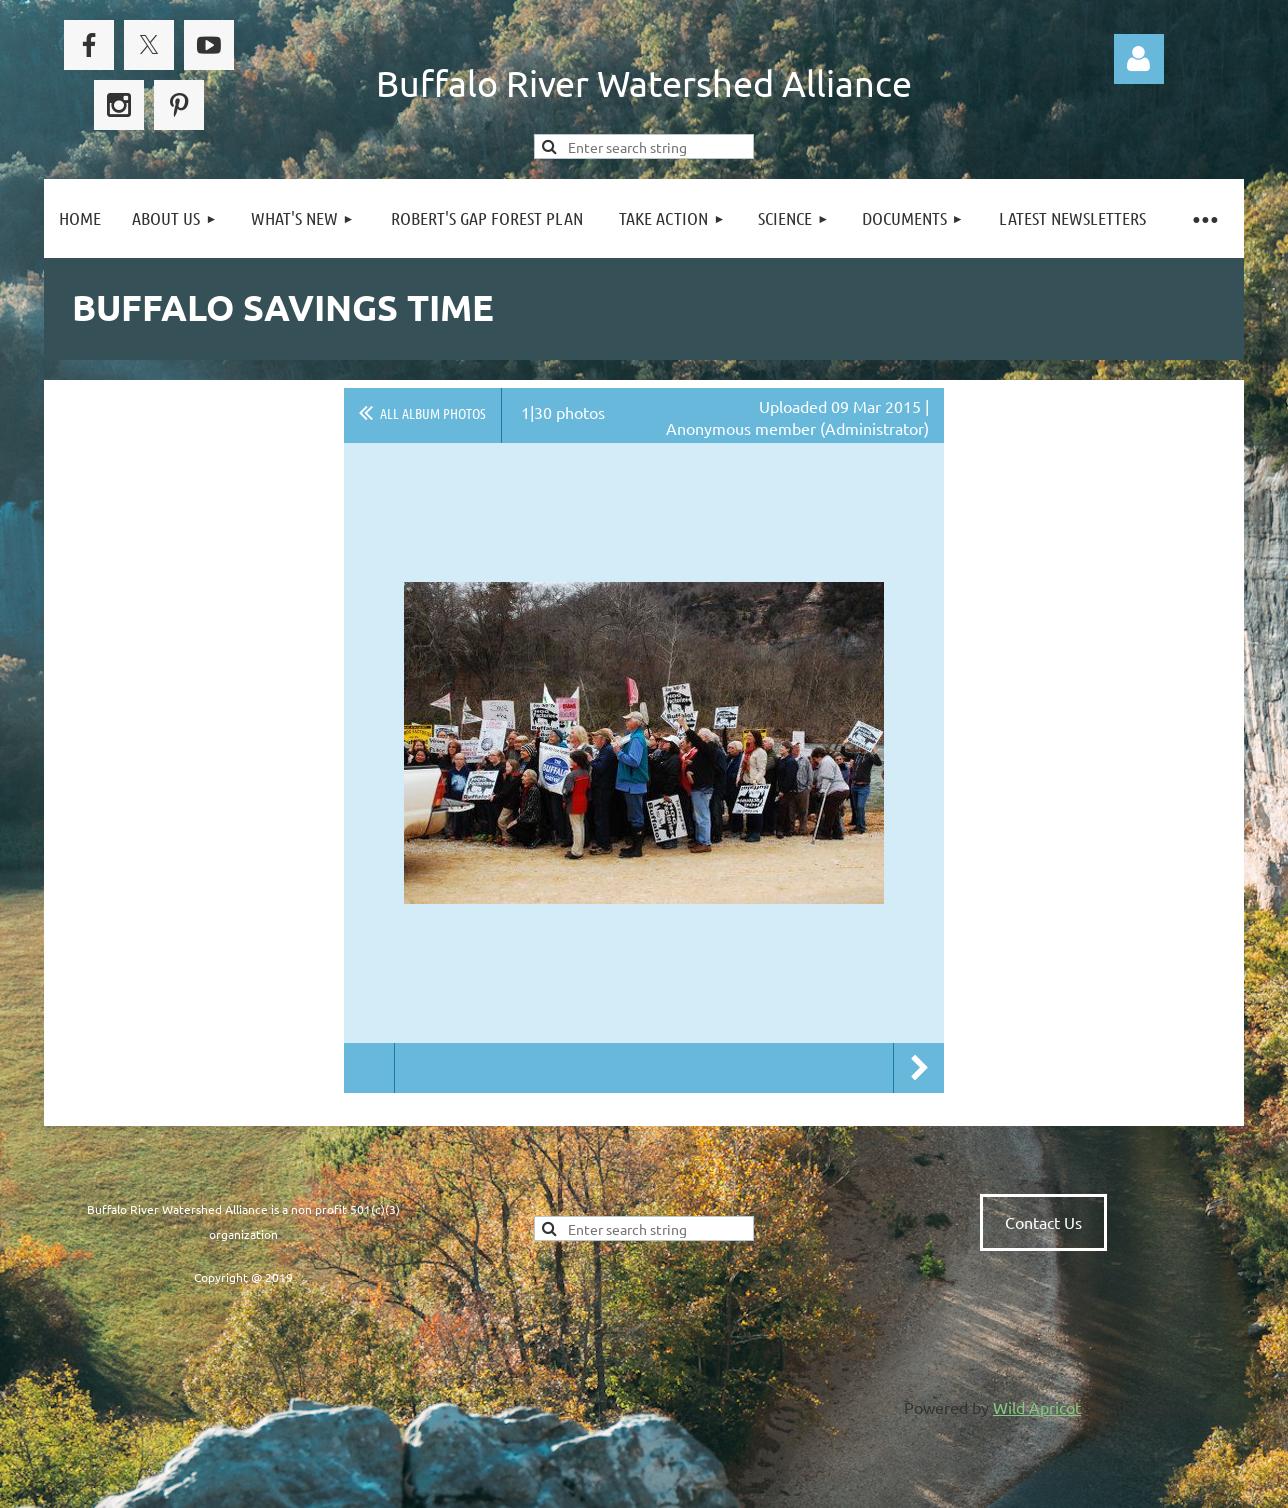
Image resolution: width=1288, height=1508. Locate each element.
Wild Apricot (1037, 1407)
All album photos (433, 413)
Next (919, 1068)
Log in (1139, 59)
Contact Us (1043, 1222)
